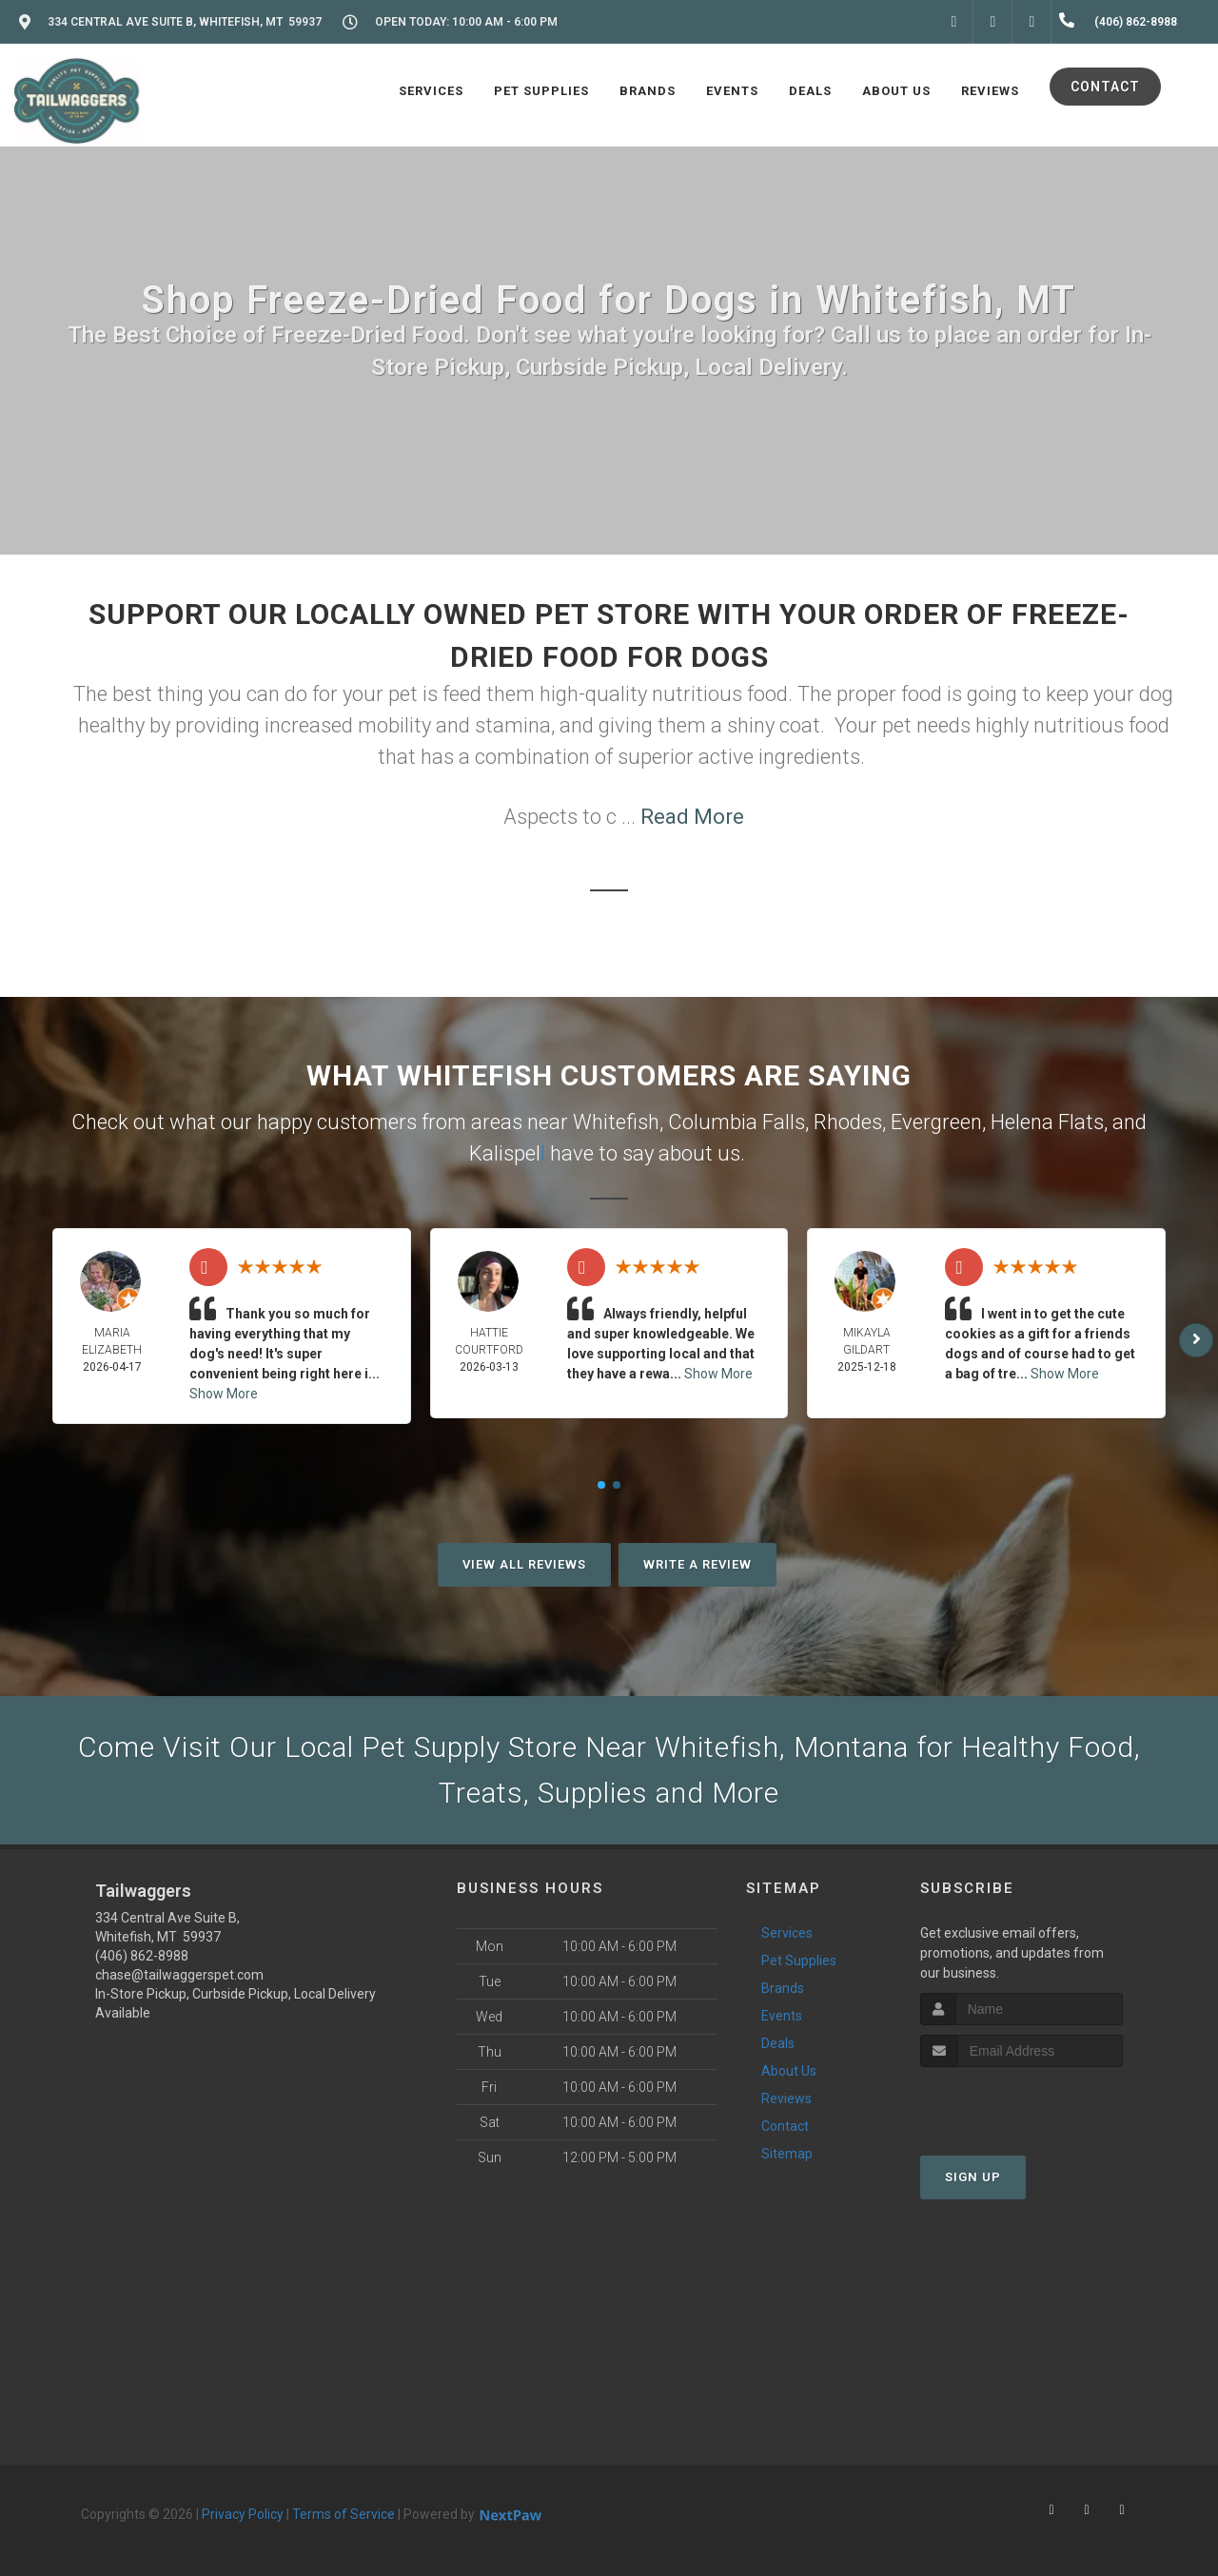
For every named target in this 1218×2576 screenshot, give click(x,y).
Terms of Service (343, 2514)
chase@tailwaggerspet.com (179, 1974)
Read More (692, 817)
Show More (223, 1393)
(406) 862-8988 (141, 1955)
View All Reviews (524, 1564)
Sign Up (973, 2177)
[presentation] (1021, 2103)
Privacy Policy (243, 2514)
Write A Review (697, 1564)
